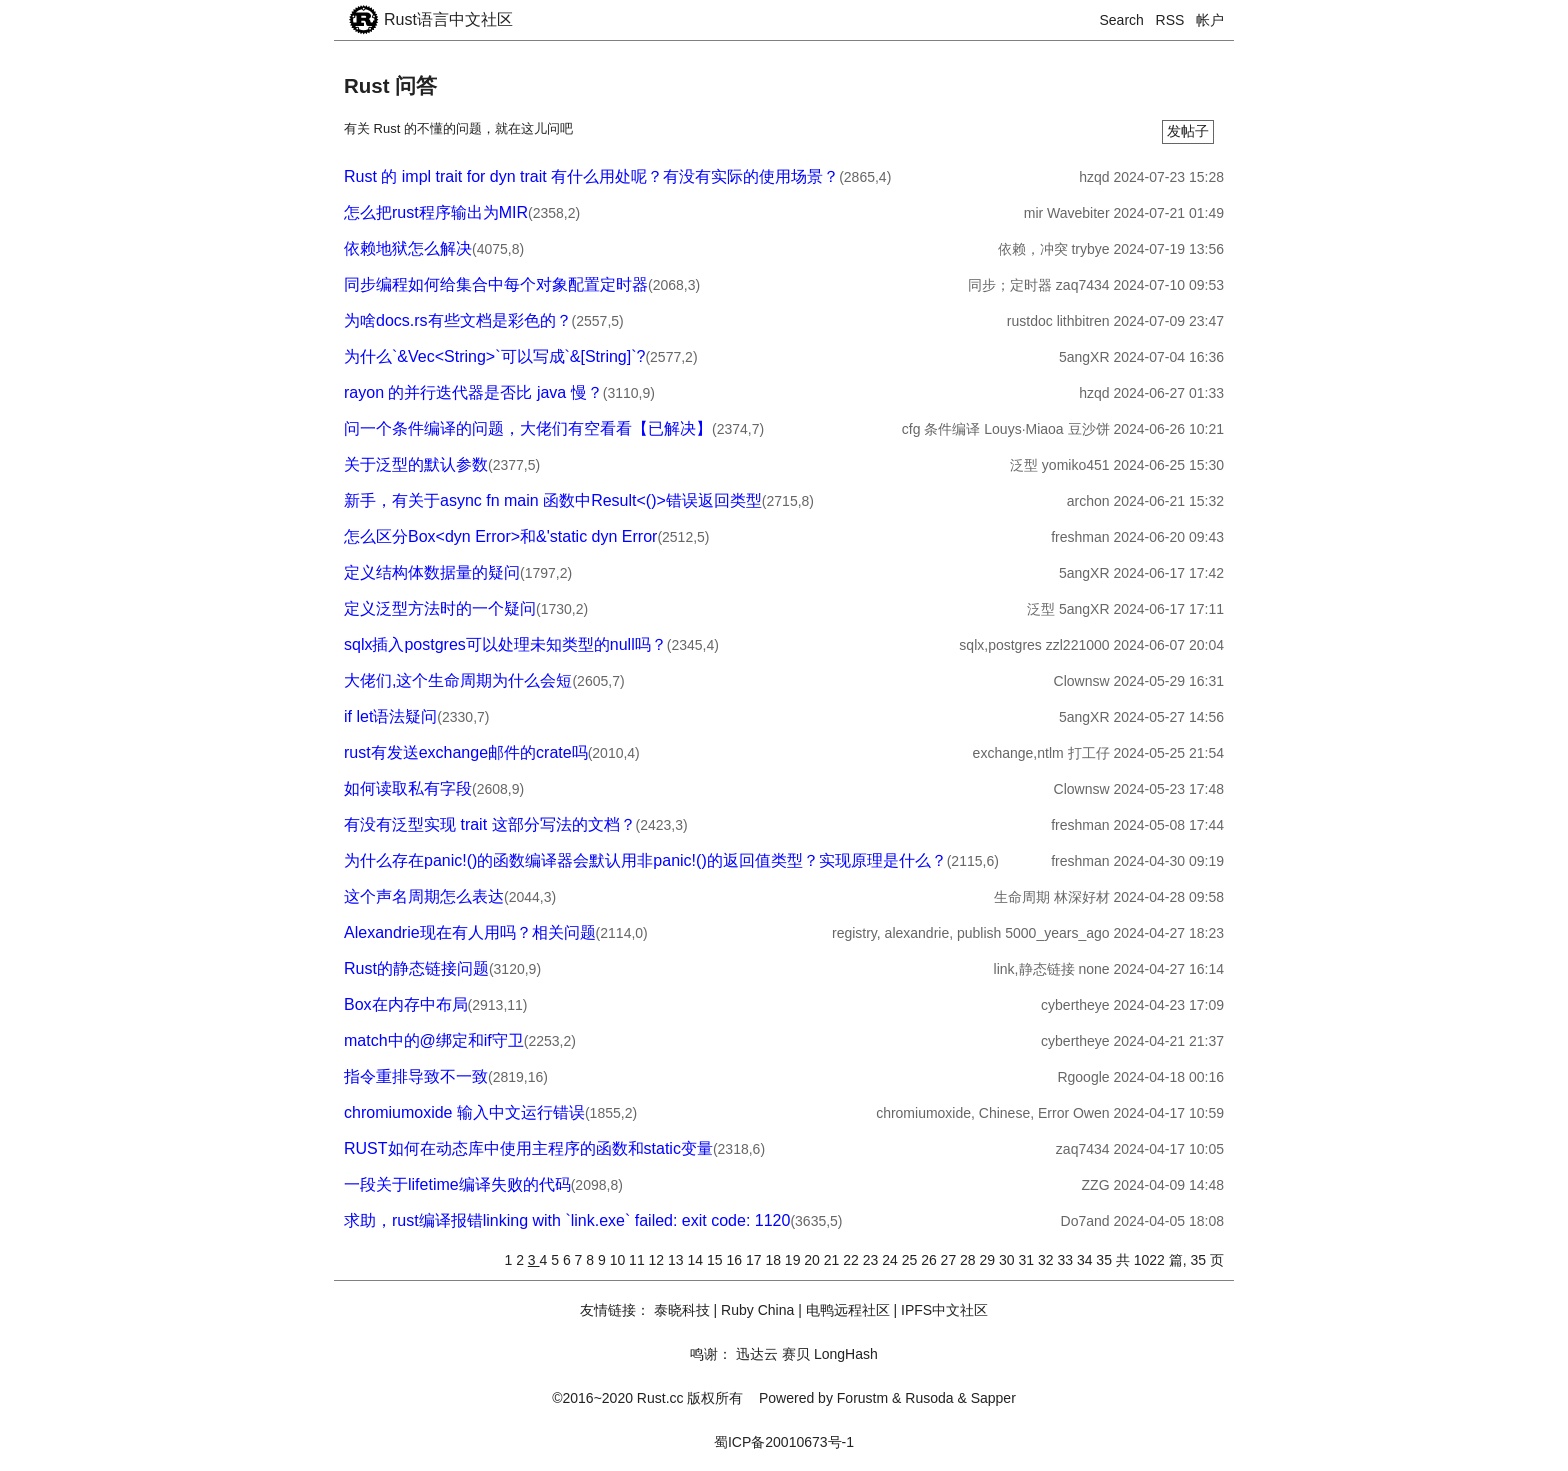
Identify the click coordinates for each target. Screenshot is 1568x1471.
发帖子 (1188, 131)
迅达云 (757, 1354)
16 (735, 1260)
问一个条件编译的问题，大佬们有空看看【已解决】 (528, 428)
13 (677, 1260)
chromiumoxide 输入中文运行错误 (464, 1112)
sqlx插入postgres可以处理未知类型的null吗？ (505, 644)
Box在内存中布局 (406, 1004)
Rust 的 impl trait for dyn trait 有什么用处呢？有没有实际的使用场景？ (591, 176)
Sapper (993, 1398)
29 (989, 1260)
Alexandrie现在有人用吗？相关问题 (470, 932)
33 (1066, 1260)
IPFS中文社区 (944, 1310)
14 (697, 1260)
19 (794, 1260)
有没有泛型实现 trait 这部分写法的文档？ (490, 824)
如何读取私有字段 (408, 788)
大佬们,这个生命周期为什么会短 (458, 680)
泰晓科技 (682, 1310)
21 (833, 1260)
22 (852, 1260)
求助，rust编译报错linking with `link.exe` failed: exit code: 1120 (567, 1220)
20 (813, 1260)
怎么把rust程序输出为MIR (436, 212)
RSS (1170, 20)
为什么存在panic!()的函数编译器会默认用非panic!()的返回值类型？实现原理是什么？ (645, 860)
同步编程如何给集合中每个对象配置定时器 (496, 284)
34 (1086, 1260)
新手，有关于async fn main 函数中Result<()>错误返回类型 (553, 500)
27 (950, 1260)
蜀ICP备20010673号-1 (784, 1442)
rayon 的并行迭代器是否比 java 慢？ (473, 392)
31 (1027, 1260)
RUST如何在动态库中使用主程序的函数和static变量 (528, 1148)
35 (1105, 1260)
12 (658, 1260)
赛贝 (796, 1354)
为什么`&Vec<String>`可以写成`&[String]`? (494, 356)
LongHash (846, 1354)
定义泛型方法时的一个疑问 (440, 608)
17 (755, 1260)
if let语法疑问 (390, 716)
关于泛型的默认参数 (416, 464)
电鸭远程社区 (848, 1310)
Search (1122, 20)
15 (716, 1260)
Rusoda (929, 1398)
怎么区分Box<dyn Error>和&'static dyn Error (500, 536)
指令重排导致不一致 (416, 1076)
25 (911, 1260)
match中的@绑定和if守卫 (434, 1040)
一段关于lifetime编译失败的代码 (457, 1184)
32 (1047, 1260)
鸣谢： (711, 1354)
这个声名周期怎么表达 (424, 896)
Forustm (862, 1398)
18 (774, 1260)
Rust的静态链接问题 (416, 968)
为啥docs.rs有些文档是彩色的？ (458, 320)
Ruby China (757, 1310)
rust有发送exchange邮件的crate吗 (466, 752)
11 (638, 1260)
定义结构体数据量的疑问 (432, 572)
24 (891, 1260)
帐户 (1210, 20)
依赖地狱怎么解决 (408, 248)
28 (969, 1260)
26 (930, 1260)
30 (1008, 1260)
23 (872, 1260)
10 (619, 1260)
